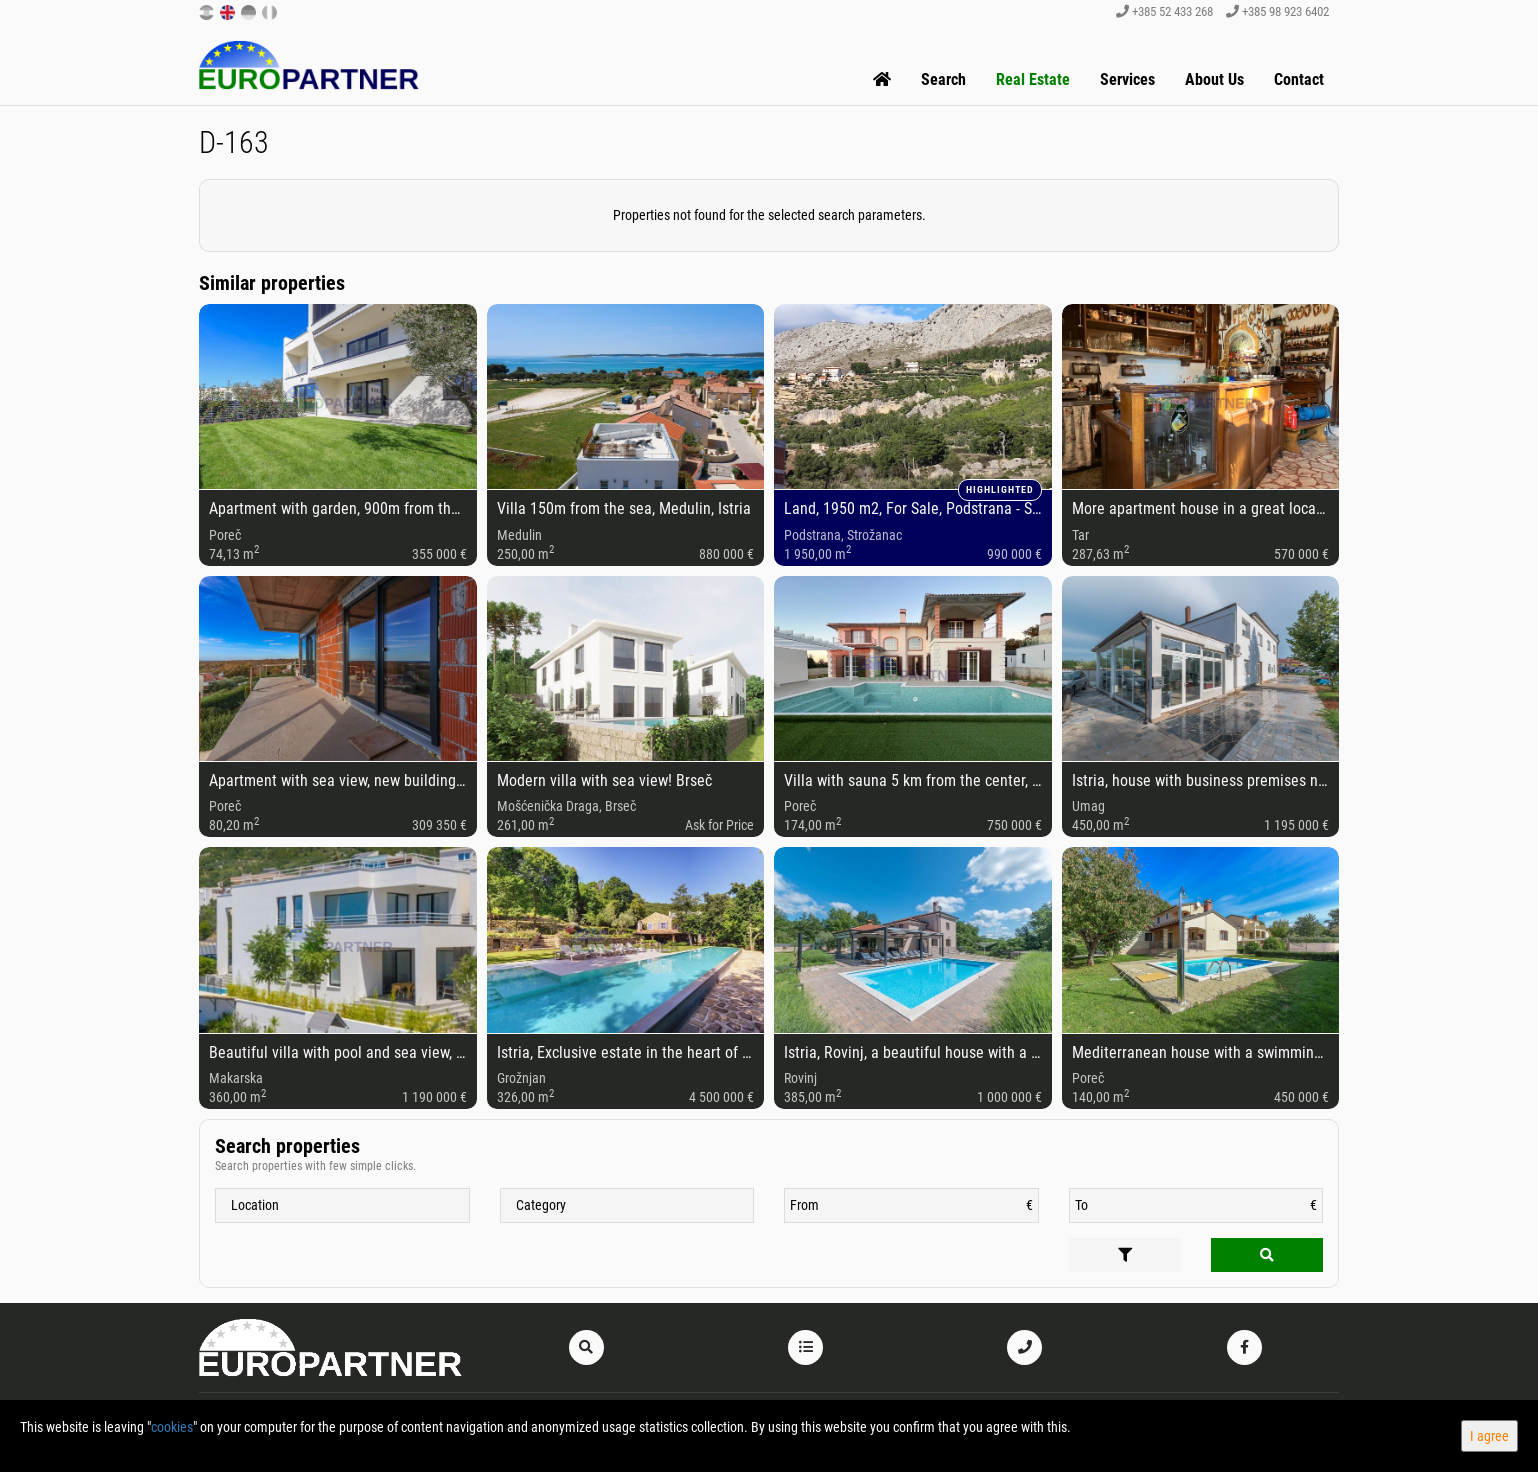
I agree (1489, 1436)
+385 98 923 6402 (1277, 11)
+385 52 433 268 (1164, 11)
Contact (1299, 79)
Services (1127, 79)
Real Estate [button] (1033, 79)
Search (943, 79)
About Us (1214, 79)
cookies (172, 1427)
